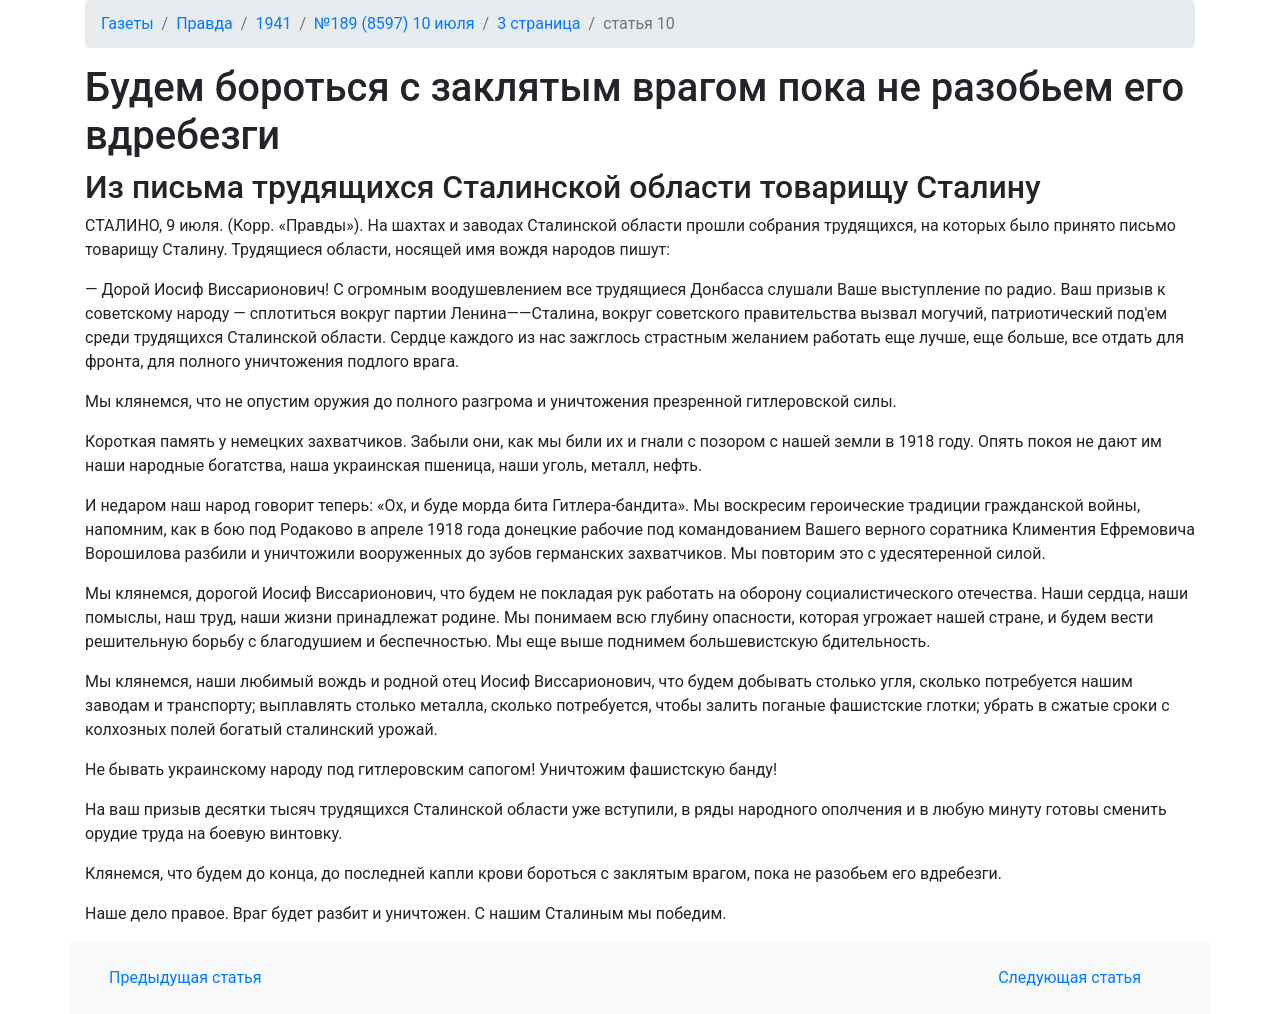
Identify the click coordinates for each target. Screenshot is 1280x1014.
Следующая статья (1069, 977)
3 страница (538, 23)
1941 (273, 23)
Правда (204, 23)
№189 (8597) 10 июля (394, 23)
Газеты (127, 23)
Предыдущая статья (185, 977)
